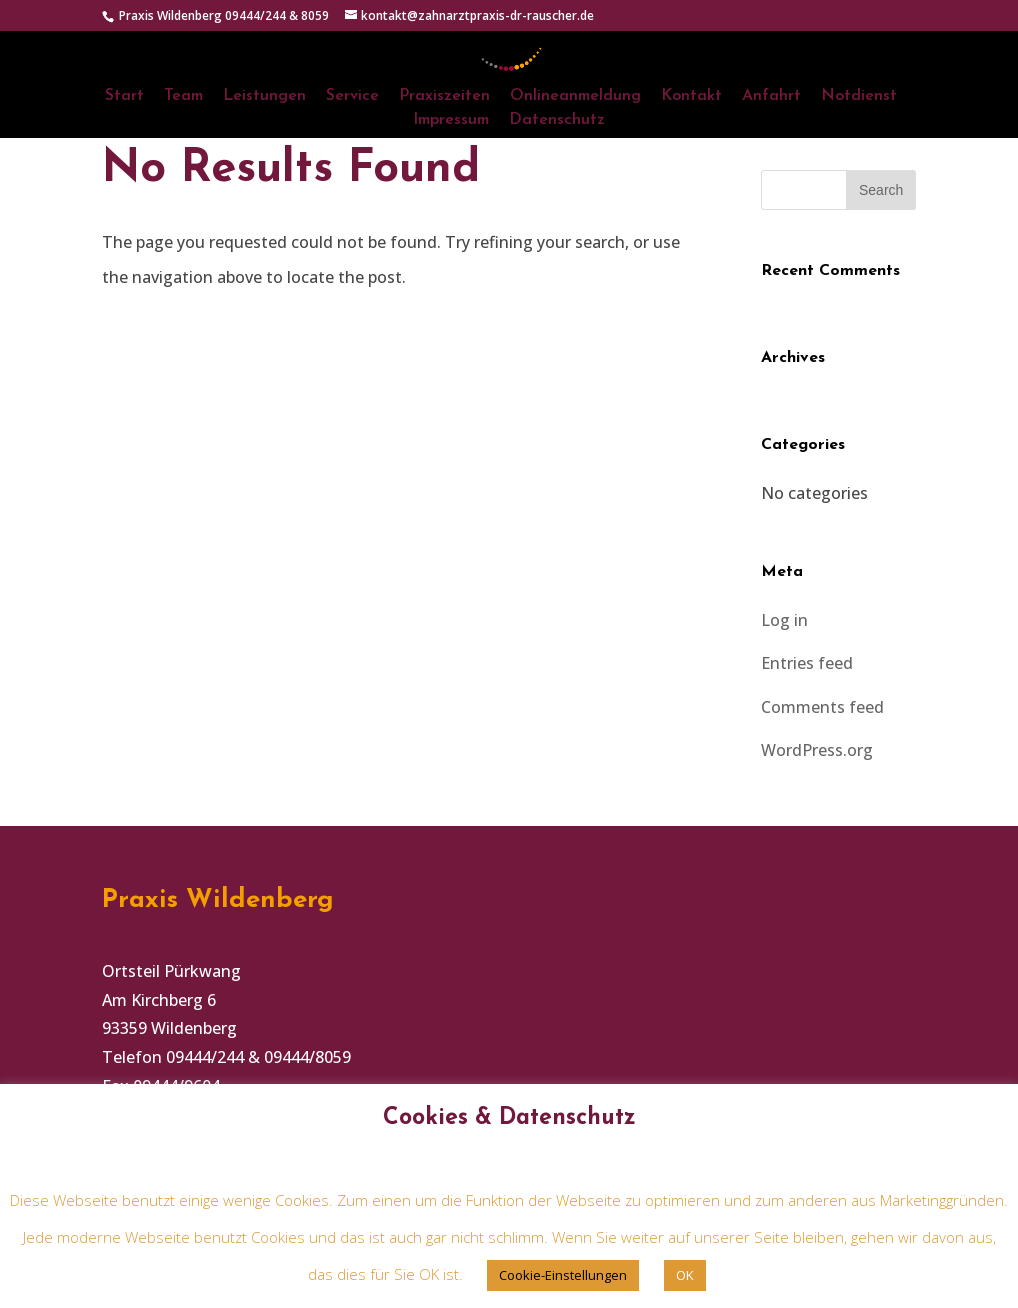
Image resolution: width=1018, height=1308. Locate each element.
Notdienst (859, 97)
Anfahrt (771, 97)
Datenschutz (557, 121)
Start (124, 97)
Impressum (451, 121)
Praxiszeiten (444, 97)
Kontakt (691, 97)
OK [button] (685, 1275)
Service (352, 97)
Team (183, 97)
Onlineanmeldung (575, 97)
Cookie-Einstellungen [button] (563, 1275)
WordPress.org (817, 750)
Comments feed (822, 707)
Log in (784, 620)
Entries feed (807, 663)
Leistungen (264, 97)
